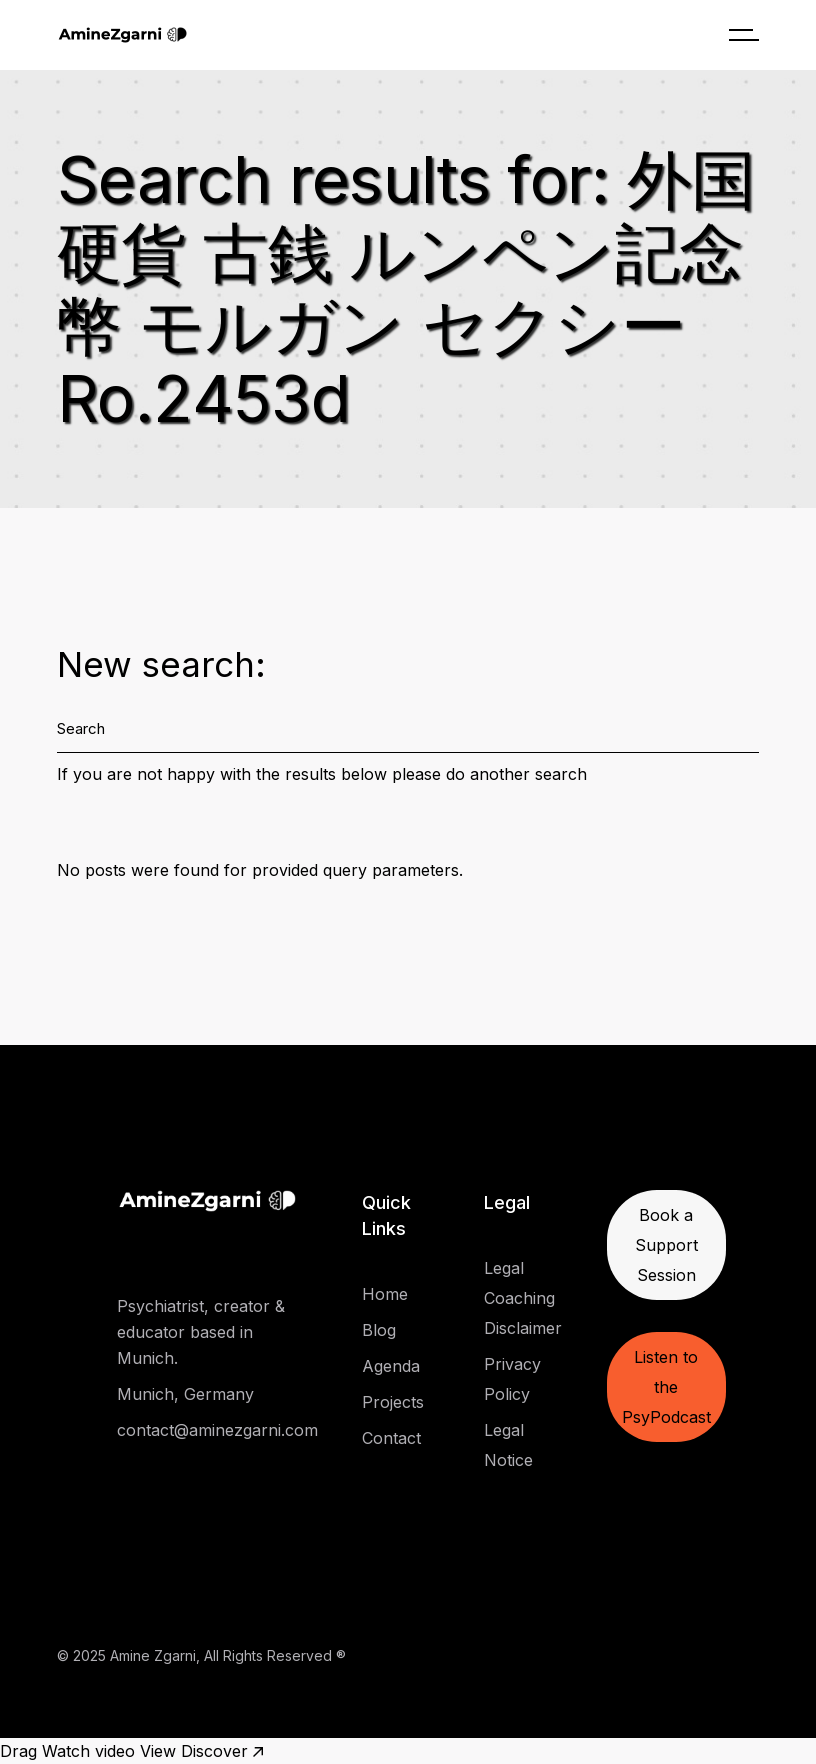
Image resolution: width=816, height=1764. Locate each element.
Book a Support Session (666, 1245)
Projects (393, 1402)
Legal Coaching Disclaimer (523, 1298)
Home (385, 1294)
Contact (391, 1438)
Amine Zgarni (153, 1655)
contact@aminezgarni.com (217, 1430)
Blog (379, 1330)
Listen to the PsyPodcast (666, 1387)
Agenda (391, 1366)
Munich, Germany (185, 1394)
